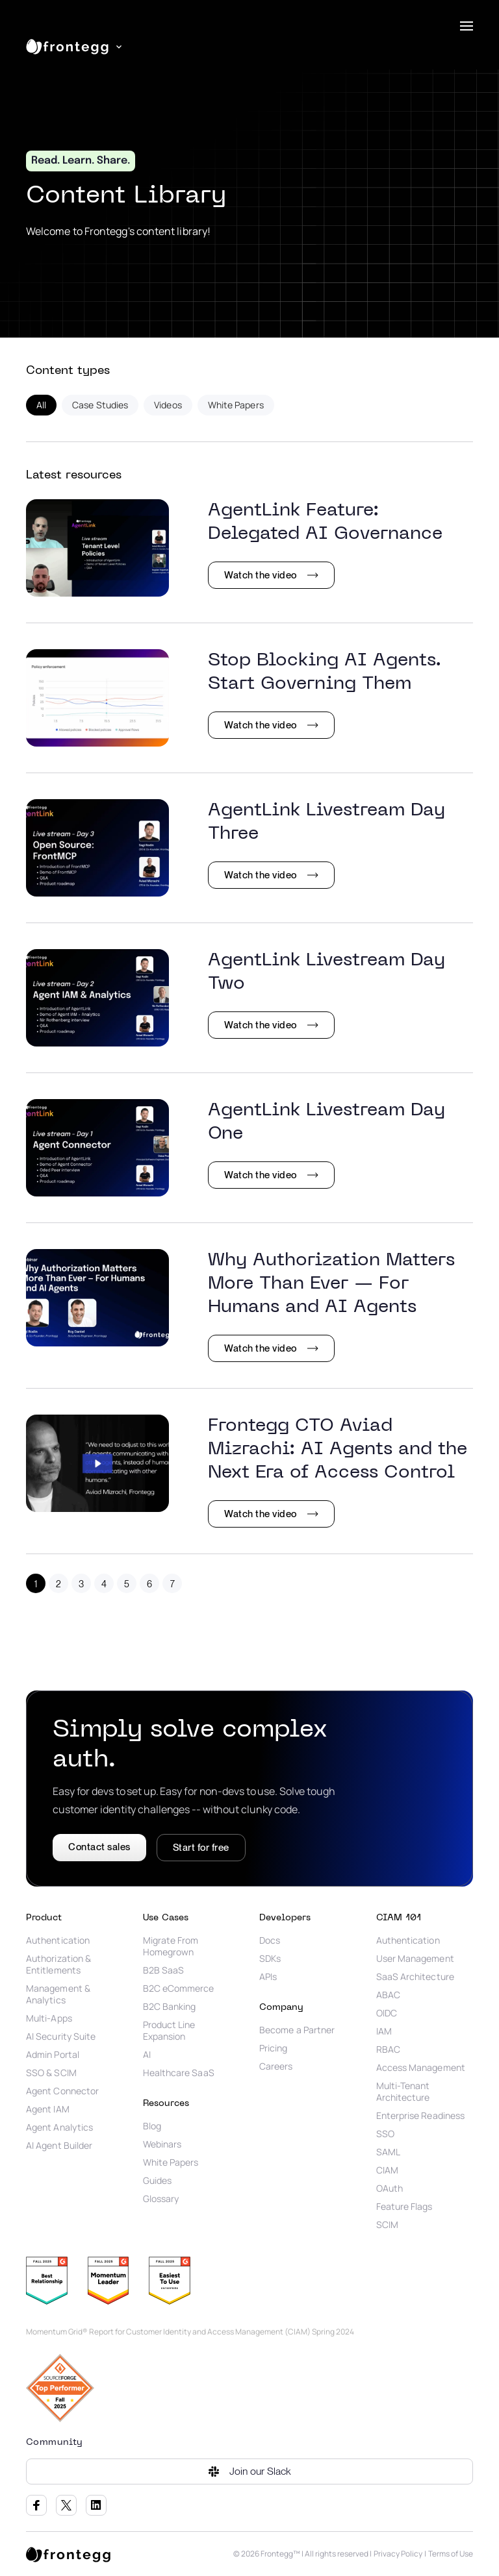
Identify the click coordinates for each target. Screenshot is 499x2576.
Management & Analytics (58, 1994)
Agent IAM (48, 2109)
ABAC (388, 1995)
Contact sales (99, 1847)
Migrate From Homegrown (171, 1946)
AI (147, 2055)
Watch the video (260, 575)
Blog (152, 2126)
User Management (415, 1958)
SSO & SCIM (51, 2073)
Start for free (201, 1847)
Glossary (161, 2199)
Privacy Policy (398, 2554)
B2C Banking (169, 2006)
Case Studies (100, 405)
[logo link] (68, 2554)
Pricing (273, 2048)
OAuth (389, 2188)
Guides (157, 2180)
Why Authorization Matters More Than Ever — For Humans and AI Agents (331, 1284)
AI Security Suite (61, 2036)
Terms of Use (450, 2554)
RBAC (388, 2049)
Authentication (58, 1940)
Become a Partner (297, 2030)
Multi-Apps (49, 2018)
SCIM (387, 2225)
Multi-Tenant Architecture (403, 2091)
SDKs (270, 1958)
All (41, 405)
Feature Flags (404, 2206)
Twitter (66, 2505)
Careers (276, 2066)
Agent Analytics (59, 2127)
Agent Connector (62, 2091)
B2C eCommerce (178, 1988)
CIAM (387, 2170)
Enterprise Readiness (420, 2116)
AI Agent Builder (59, 2145)
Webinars (162, 2144)
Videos (167, 405)
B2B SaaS (164, 1970)
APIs (268, 1977)
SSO (385, 2134)
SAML (388, 2152)
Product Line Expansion (169, 2030)
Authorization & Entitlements (58, 1964)
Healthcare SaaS (178, 2073)
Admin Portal (52, 2055)
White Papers (236, 405)
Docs (269, 1940)
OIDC (386, 2013)
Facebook (36, 2505)
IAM (384, 2031)
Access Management (420, 2068)
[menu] (466, 26)
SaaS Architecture (415, 1977)
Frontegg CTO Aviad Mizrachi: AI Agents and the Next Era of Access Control (337, 1449)
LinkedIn (96, 2505)
